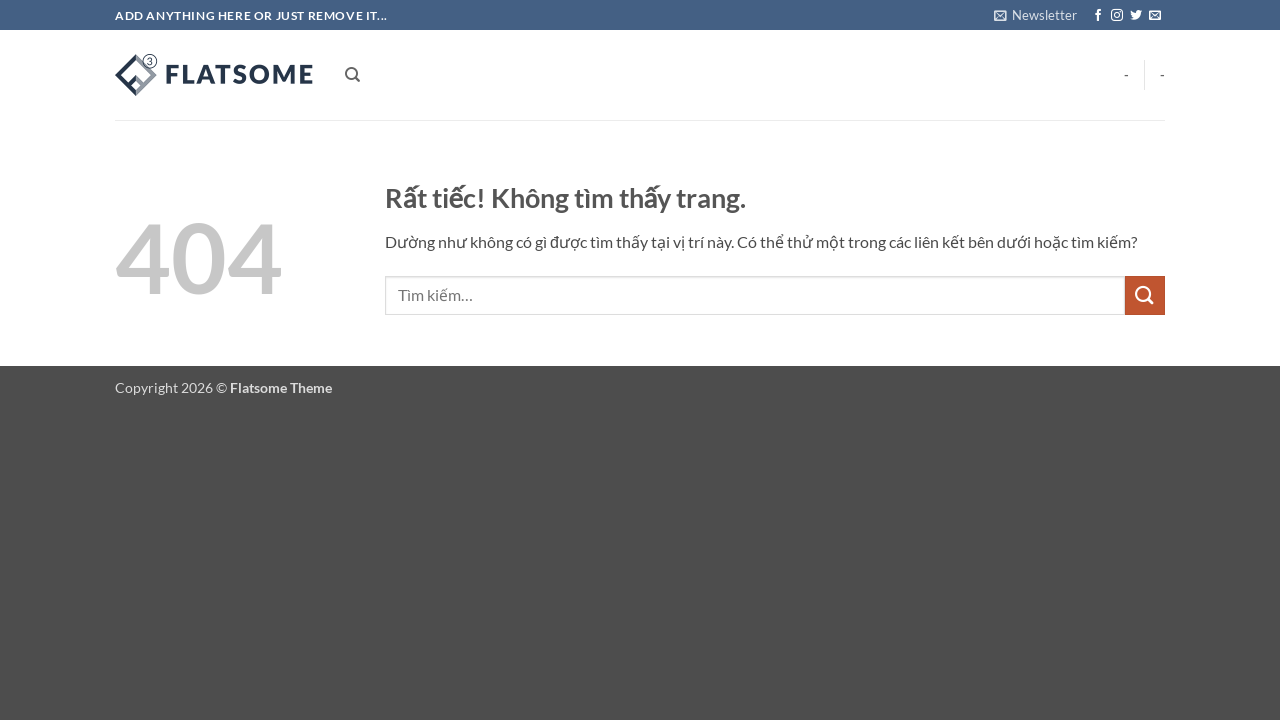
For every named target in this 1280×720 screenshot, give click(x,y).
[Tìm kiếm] (352, 75)
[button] (1035, 15)
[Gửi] (1145, 295)
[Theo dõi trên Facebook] (1098, 16)
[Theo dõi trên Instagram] (1117, 16)
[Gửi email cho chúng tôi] (1155, 16)
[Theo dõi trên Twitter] (1136, 16)
